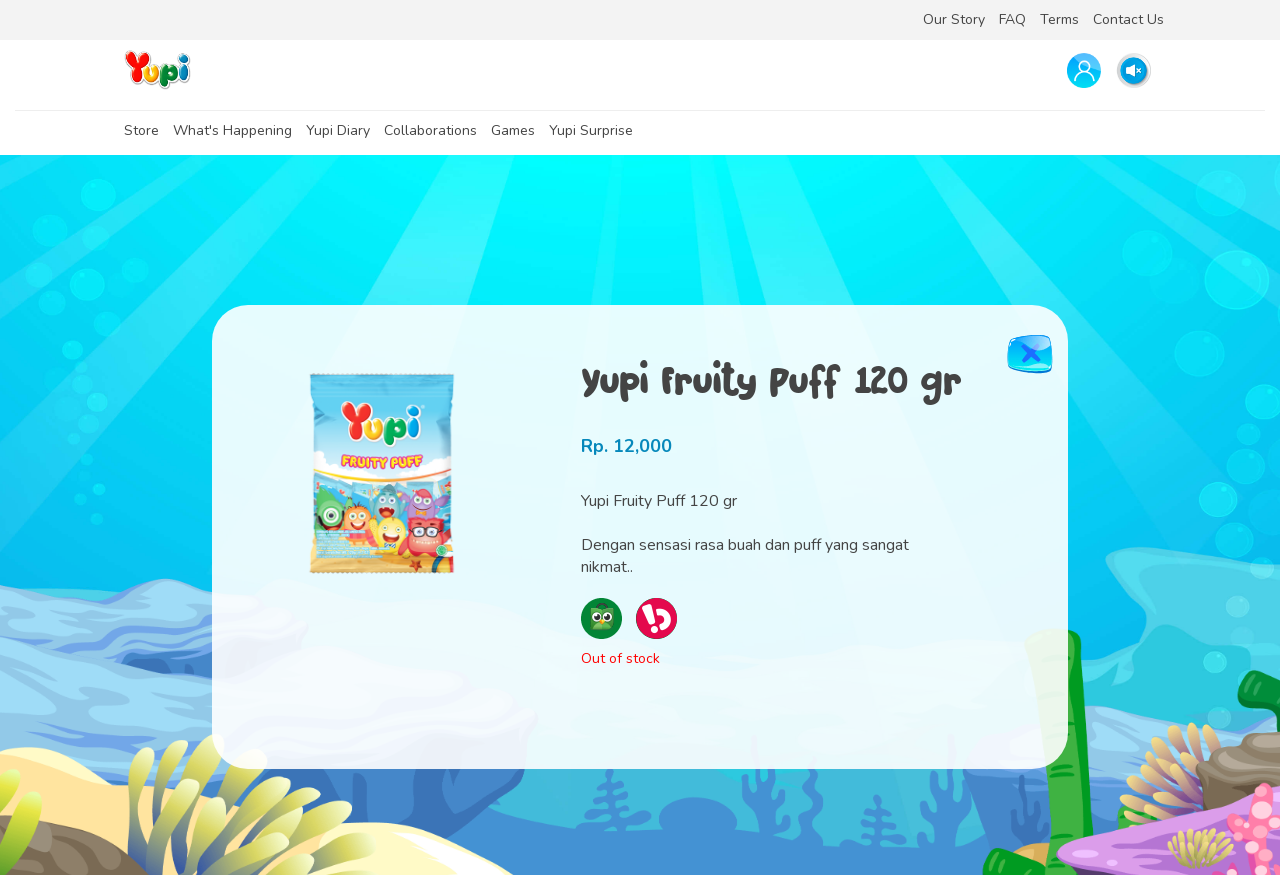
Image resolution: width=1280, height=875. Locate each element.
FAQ (1012, 19)
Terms (1059, 19)
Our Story (954, 19)
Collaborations (430, 130)
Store (141, 130)
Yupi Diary (338, 130)
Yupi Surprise (591, 130)
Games (513, 130)
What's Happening (232, 130)
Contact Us (1128, 19)
